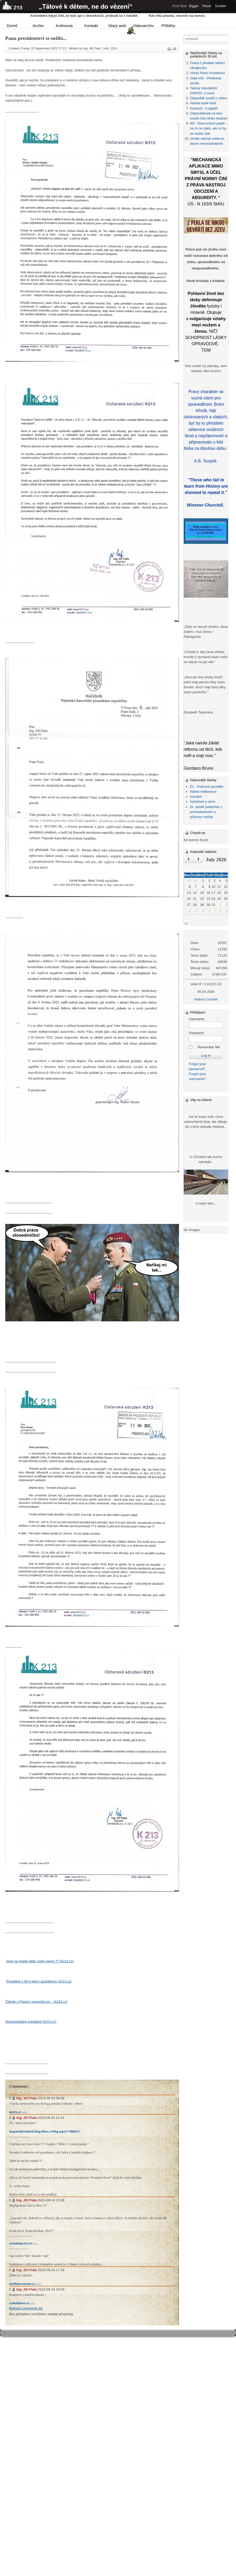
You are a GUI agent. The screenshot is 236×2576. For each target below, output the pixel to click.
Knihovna (64, 25)
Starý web (117, 25)
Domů (12, 25)
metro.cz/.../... (18, 2112)
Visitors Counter (206, 999)
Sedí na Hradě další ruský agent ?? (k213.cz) (40, 1961)
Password (196, 1033)
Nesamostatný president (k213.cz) (30, 2022)
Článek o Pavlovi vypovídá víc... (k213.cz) (36, 2002)
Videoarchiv (142, 25)
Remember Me (209, 1047)
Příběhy (168, 25)
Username (196, 1019)
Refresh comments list (26, 2308)
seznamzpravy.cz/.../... (23, 2243)
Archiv (38, 25)
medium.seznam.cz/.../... (25, 2284)
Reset (206, 6)
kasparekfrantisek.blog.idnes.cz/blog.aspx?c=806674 (44, 2131)
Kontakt (91, 25)
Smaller (220, 6)
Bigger (194, 6)
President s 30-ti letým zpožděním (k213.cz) (39, 1981)
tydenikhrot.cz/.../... (22, 2303)
